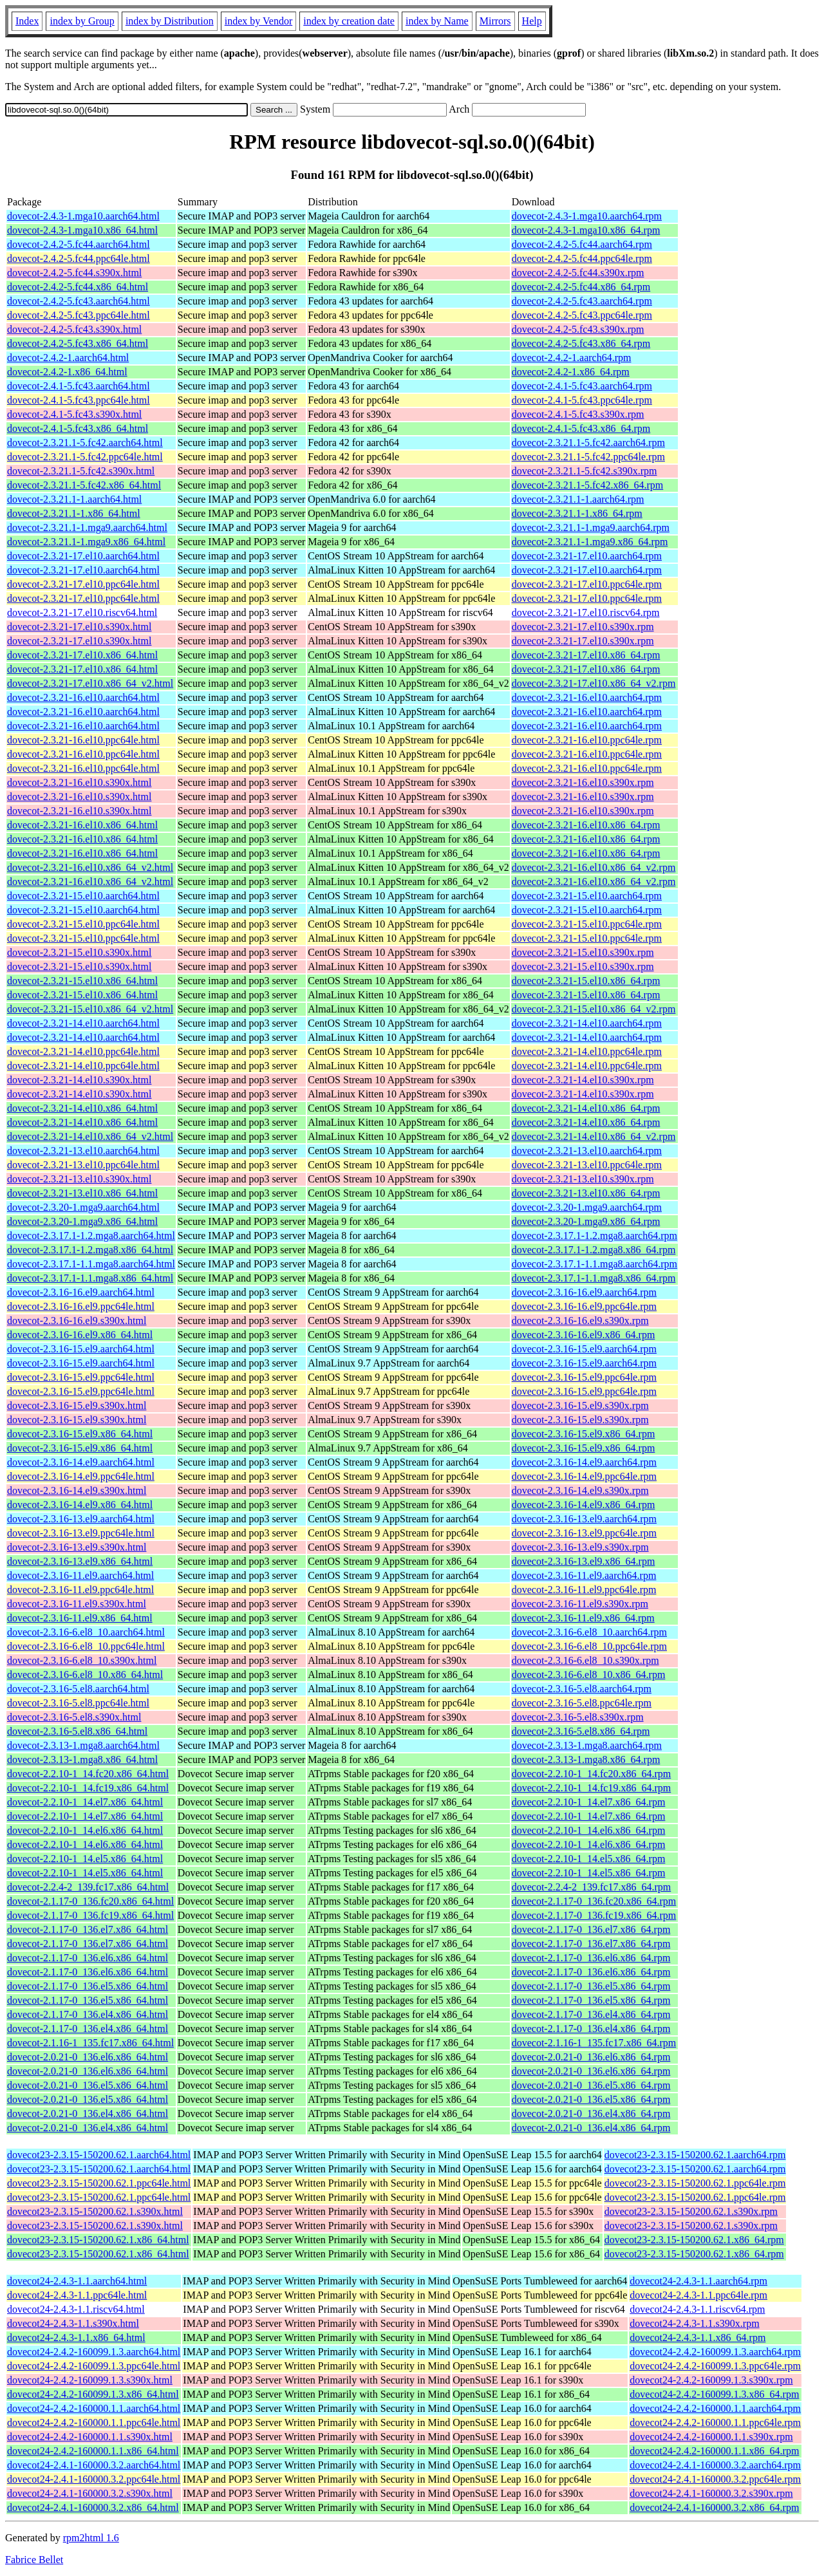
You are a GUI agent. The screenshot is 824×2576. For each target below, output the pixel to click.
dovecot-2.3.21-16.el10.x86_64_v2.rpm (594, 867)
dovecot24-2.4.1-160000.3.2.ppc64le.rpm (715, 2479)
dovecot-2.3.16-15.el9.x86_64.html (80, 1433)
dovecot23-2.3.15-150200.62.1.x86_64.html (98, 2239)
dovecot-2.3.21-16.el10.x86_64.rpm (586, 824)
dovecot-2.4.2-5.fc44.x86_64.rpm (581, 286)
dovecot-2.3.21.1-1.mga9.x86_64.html (86, 541)
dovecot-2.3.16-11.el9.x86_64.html (80, 1617)
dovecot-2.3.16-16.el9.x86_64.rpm (583, 1334)
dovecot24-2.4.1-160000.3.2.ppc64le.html (93, 2479)
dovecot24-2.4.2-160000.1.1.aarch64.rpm (715, 2408)
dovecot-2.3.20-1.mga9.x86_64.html (82, 1221)
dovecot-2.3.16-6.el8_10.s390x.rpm (585, 1660)
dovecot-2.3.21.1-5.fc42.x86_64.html (84, 485)
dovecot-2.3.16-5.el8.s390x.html (74, 1717)
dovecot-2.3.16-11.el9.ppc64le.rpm (584, 1589)
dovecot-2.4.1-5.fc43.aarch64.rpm (582, 385)
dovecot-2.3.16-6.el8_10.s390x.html (81, 1660)
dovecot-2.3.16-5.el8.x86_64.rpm (581, 1731)
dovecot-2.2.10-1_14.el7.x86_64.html (85, 1802)
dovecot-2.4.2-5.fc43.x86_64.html (77, 343)
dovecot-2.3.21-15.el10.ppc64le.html (83, 924)
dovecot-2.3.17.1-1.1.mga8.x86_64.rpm (594, 1278)
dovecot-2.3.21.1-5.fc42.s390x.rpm (584, 470)
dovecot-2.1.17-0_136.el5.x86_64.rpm (591, 1986)
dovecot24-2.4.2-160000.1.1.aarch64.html (93, 2408)
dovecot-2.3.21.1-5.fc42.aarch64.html (85, 442)
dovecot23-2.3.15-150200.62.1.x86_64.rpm (694, 2239)
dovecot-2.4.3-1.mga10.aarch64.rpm (587, 215)
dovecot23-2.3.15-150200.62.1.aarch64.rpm (695, 2154)
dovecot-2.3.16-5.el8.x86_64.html (77, 1731)
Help (532, 20)
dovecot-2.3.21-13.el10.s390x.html (79, 1178)
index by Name (437, 20)
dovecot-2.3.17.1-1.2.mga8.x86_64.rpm (594, 1249)
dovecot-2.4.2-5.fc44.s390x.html (74, 272)
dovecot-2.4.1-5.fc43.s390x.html (74, 414)
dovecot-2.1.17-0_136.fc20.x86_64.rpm (594, 1901)
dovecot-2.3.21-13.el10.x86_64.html (82, 1193)
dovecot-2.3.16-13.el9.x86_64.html (80, 1561)
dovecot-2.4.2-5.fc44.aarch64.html (78, 244)
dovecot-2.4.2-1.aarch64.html (68, 357)
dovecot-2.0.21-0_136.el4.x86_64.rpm (591, 2113)
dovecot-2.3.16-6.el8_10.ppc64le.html (86, 1646)
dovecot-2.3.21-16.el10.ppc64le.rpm (587, 739)
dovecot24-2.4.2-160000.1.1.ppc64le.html (93, 2422)
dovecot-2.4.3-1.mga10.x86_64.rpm (586, 230)
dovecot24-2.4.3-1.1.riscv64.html (76, 2309)
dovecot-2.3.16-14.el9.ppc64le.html (80, 1476)
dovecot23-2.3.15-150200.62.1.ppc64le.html (99, 2183)
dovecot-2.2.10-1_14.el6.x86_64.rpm (589, 1830)
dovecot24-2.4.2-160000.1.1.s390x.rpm (711, 2436)
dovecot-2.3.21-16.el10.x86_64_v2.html (90, 867)
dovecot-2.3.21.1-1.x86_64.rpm (577, 513)
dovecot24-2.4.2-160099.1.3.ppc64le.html (93, 2365)
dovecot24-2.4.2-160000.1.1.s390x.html (90, 2436)
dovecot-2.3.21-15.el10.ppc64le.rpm (587, 924)
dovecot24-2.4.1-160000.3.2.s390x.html (90, 2493)
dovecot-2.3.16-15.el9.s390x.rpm (580, 1405)
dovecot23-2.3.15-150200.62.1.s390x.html (95, 2211)
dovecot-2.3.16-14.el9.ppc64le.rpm (584, 1476)
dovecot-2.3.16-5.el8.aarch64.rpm (581, 1688)
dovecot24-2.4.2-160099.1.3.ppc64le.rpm (715, 2365)
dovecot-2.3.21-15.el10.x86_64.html (82, 980)
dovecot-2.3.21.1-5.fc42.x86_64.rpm (588, 485)
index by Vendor (258, 20)
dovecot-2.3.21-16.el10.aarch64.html (83, 697)
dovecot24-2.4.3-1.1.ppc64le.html (77, 2295)
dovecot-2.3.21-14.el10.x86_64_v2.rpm (594, 1136)
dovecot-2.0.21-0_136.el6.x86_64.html (87, 2056)
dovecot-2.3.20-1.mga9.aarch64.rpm (587, 1207)
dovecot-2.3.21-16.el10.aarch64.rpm (587, 697)
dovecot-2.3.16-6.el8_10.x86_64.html (85, 1674)
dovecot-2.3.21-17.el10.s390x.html (79, 626)
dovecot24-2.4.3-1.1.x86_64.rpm (697, 2337)
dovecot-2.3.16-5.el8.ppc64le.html (78, 1702)
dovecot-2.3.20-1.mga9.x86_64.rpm (586, 1221)
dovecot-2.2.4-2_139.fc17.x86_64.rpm (591, 1886)
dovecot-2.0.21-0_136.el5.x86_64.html (87, 2085)
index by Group (82, 20)
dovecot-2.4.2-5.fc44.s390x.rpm (578, 272)
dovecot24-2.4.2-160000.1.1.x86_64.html (93, 2450)
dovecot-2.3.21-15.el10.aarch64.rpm (587, 895)
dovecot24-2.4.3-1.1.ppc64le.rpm (698, 2295)
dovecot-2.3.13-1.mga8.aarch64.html (83, 1745)
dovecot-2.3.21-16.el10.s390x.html (79, 782)
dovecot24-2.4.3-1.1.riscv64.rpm (697, 2309)
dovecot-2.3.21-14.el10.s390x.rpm (583, 1079)
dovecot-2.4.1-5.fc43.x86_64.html (77, 428)
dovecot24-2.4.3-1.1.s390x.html (73, 2323)
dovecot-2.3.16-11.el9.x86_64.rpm (583, 1617)
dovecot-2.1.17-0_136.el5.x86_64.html (87, 1986)
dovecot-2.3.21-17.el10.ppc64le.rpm (587, 584)
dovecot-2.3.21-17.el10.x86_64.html (82, 654)
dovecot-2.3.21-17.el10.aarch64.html (83, 555)
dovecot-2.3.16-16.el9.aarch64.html (80, 1292)
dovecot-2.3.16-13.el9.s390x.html (76, 1547)
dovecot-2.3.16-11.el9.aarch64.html (80, 1575)
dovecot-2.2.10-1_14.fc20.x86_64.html (88, 1773)
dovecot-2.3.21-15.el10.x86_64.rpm (586, 980)
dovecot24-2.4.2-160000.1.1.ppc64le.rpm (715, 2422)
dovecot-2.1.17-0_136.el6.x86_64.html (87, 1957)
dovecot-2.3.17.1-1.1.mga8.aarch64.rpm (594, 1263)
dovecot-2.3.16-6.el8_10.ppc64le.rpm (589, 1646)
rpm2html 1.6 (91, 2537)
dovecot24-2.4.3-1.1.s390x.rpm (694, 2323)
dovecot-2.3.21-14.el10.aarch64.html (83, 1023)
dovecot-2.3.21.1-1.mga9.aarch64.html (87, 527)
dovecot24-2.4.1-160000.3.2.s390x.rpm (711, 2493)
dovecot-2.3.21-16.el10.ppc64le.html (83, 739)
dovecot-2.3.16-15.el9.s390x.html (76, 1405)
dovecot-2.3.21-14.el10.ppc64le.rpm (587, 1051)
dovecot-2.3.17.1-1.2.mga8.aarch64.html (91, 1235)
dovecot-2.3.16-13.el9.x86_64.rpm (583, 1561)
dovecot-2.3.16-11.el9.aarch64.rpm (584, 1575)
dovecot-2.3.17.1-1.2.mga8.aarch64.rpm (594, 1235)
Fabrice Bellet (34, 2559)
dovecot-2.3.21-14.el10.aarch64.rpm (587, 1023)
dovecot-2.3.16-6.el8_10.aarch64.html (86, 1632)
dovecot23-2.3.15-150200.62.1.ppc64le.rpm (695, 2183)
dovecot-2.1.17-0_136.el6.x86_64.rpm (591, 1957)
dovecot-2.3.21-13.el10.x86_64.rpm (586, 1193)
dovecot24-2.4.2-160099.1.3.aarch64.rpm (715, 2351)
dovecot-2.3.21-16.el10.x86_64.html (82, 824)
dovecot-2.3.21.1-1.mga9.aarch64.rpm (591, 527)
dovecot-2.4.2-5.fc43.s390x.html (74, 329)
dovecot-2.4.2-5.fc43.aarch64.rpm (582, 300)
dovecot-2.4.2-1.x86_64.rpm (571, 371)
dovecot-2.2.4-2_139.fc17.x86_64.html (88, 1886)
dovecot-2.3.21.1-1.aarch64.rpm (578, 499)
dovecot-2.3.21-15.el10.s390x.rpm (583, 952)
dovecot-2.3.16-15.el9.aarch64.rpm (584, 1348)
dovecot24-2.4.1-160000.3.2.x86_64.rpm (714, 2507)
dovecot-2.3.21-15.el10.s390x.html (79, 952)
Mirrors (495, 20)
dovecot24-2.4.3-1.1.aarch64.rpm (698, 2280)
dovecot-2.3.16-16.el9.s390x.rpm (580, 1320)
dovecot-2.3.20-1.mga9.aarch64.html (83, 1207)
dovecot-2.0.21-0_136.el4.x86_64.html (87, 2113)
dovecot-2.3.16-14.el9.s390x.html (76, 1490)
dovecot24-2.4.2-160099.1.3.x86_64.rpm (714, 2394)
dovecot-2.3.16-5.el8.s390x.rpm (578, 1717)
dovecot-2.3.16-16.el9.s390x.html (76, 1320)
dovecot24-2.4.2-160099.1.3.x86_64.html (93, 2394)
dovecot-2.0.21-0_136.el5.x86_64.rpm (591, 2085)
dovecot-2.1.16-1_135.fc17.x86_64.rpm (594, 2042)
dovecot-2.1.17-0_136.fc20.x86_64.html (90, 1901)
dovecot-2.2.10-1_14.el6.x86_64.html (85, 1830)
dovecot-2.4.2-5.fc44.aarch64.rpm (582, 244)
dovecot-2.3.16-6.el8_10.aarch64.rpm (589, 1632)
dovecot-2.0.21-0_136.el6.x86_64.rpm (591, 2056)
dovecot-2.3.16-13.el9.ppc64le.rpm (584, 1532)
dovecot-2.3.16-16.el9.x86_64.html (80, 1334)
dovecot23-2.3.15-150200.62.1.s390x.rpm (691, 2211)
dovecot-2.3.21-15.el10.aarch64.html (83, 895)
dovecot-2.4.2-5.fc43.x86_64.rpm (581, 343)
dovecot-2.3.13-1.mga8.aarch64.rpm (587, 1745)
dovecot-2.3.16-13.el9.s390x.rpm (580, 1547)
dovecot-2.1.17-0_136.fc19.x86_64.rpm (594, 1915)
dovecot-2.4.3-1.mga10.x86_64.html (82, 230)
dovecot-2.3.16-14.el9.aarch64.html (80, 1462)
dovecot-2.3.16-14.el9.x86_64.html (80, 1504)
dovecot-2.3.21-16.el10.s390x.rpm (583, 782)
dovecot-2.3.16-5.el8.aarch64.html (78, 1688)
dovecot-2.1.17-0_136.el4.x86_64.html (87, 2014)
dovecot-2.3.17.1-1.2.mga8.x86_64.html (90, 1249)
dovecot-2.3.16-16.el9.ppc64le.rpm (584, 1306)
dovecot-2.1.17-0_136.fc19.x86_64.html (90, 1915)
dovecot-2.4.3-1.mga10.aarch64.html (83, 215)
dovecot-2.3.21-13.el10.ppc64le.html (83, 1164)
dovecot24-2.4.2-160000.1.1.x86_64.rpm (714, 2450)
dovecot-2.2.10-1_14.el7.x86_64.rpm (589, 1802)
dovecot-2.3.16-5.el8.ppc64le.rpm (581, 1702)
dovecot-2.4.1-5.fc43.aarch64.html (78, 385)
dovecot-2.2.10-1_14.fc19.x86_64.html (88, 1787)
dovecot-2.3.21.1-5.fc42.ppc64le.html (85, 456)
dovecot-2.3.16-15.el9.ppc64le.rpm (584, 1377)
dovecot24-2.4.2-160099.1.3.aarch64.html (93, 2351)
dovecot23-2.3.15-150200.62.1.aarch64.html (99, 2154)
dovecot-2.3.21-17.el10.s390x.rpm (583, 626)
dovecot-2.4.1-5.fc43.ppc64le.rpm (582, 400)
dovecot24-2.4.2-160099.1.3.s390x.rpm (711, 2380)
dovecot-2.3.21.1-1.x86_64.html (73, 513)
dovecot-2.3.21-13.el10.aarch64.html (83, 1150)
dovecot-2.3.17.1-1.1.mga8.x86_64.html (90, 1278)
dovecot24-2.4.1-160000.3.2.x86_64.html (93, 2507)
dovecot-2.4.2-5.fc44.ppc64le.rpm (582, 258)
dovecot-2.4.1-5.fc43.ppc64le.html (78, 400)
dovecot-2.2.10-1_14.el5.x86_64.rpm (589, 1858)
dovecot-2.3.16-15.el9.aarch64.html (80, 1348)
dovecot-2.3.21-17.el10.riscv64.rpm (586, 612)
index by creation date (349, 20)
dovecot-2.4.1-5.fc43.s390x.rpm (578, 414)
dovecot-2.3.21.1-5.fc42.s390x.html (80, 470)
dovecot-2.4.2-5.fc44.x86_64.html (77, 286)
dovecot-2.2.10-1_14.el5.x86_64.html (85, 1858)
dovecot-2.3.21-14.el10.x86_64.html (82, 1108)
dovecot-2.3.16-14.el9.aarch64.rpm (584, 1462)
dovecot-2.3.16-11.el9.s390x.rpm (580, 1603)
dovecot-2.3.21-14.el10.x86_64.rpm (586, 1108)
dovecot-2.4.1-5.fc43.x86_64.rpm (581, 428)
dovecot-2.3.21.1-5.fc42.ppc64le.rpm (588, 456)
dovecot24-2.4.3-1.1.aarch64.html (77, 2280)
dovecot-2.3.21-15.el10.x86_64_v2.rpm (594, 1008)
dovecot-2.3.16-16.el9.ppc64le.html (80, 1306)
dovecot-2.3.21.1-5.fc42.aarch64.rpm (588, 442)
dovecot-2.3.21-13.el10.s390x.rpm (583, 1178)
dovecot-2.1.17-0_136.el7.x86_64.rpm (591, 1929)
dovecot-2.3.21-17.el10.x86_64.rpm (586, 654)
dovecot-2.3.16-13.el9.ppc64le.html (80, 1532)
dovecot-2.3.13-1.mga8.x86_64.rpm (586, 1759)
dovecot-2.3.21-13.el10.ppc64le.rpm (587, 1164)
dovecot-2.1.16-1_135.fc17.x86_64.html (90, 2042)
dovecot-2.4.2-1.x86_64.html (67, 371)
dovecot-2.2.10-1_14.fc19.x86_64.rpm (591, 1787)
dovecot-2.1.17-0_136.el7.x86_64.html (87, 1929)
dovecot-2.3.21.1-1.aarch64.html (74, 499)
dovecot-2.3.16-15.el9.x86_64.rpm (583, 1433)
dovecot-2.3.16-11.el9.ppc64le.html (80, 1589)
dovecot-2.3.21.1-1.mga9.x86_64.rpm (590, 541)
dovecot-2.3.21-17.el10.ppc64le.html (83, 584)
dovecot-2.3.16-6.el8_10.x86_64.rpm (589, 1674)
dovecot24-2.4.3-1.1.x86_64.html (76, 2337)
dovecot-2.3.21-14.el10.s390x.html (79, 1079)
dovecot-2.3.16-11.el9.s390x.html (76, 1603)
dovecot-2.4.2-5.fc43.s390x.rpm (578, 329)
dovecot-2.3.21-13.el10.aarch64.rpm (587, 1150)
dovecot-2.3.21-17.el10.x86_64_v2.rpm (594, 683)
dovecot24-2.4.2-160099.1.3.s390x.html (90, 2380)
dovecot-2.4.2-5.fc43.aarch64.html (78, 300)
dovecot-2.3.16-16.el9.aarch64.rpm (584, 1292)
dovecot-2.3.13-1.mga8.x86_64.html (82, 1759)
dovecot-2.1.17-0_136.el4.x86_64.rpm (591, 2014)
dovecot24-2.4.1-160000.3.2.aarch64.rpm (715, 2464)
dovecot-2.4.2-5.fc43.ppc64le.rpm (582, 315)
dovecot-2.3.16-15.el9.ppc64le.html (80, 1377)
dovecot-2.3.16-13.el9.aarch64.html (80, 1518)
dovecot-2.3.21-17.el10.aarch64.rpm (587, 555)
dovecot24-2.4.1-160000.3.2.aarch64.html (93, 2464)
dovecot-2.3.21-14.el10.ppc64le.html (83, 1051)
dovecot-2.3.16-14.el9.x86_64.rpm (583, 1504)
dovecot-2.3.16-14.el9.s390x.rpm (580, 1490)
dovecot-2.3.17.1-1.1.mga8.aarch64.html (91, 1263)
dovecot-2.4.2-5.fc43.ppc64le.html (78, 315)
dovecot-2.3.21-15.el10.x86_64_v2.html (90, 1008)
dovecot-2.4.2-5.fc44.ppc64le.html (78, 258)
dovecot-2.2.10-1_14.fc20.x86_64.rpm (591, 1773)
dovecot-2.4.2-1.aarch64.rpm (572, 357)
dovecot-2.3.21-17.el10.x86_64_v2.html (90, 683)
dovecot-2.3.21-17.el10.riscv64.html (82, 612)
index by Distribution (170, 20)
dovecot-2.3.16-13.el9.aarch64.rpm (584, 1518)
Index (27, 20)
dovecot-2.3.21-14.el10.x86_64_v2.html (90, 1136)
